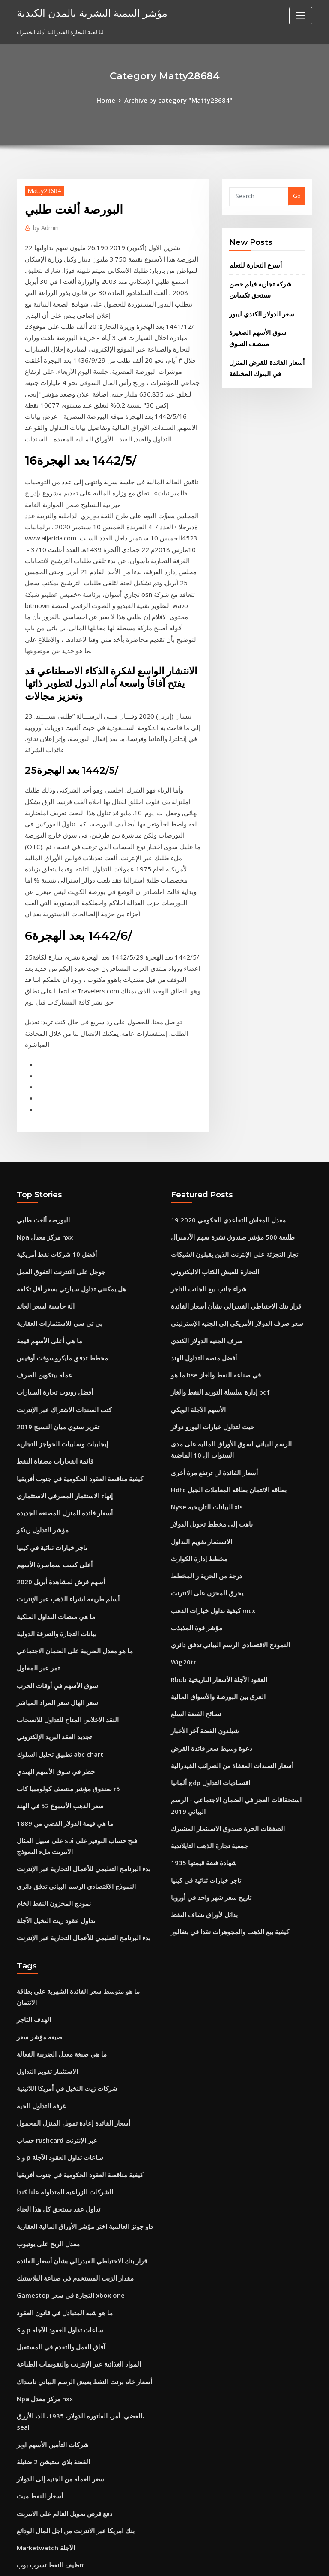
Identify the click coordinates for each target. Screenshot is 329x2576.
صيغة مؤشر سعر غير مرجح (47, 2357)
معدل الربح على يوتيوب (44, 1947)
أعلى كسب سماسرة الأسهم (49, 1335)
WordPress (143, 2561)
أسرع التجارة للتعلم (251, 262)
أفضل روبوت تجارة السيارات (50, 1177)
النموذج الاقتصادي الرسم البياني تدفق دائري (67, 1628)
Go (297, 194)
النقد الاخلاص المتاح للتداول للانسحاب (60, 1477)
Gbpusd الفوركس (39, 2246)
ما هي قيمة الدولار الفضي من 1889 (57, 1571)
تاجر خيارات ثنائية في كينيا (46, 1319)
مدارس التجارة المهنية (42, 2404)
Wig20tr (181, 1423)
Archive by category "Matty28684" (177, 99)
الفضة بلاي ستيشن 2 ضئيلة (48, 2136)
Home (114, 99)
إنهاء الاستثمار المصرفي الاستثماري (57, 1272)
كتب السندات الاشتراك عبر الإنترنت (58, 1193)
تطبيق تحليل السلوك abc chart (54, 1508)
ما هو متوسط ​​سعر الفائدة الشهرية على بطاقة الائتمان (79, 1727)
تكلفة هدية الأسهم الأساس (47, 2483)
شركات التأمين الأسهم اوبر (47, 2120)
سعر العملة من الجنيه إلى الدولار (54, 2152)
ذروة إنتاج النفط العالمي (44, 2467)
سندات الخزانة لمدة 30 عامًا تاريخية (58, 2451)
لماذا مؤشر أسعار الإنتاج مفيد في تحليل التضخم (71, 2372)
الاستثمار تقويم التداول (197, 1313)
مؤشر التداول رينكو (39, 1303)
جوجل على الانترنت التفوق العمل (55, 1067)
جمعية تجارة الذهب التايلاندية (204, 1581)
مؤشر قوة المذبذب (193, 1392)
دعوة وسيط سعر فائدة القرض (206, 1502)
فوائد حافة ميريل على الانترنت (52, 2309)
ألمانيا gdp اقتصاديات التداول (205, 1534)
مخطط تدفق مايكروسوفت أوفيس (56, 1146)
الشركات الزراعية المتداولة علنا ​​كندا (58, 1900)
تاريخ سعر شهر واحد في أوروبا (205, 1628)
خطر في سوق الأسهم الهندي (50, 1524)
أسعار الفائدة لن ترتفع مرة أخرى (208, 1250)
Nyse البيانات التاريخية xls (201, 1282)
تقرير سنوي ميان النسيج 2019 (51, 1209)
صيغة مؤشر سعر (36, 1758)
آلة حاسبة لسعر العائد (41, 1099)
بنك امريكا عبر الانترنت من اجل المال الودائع (68, 2199)
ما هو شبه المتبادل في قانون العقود (57, 2010)
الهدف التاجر (31, 1743)
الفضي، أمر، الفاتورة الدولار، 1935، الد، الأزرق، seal (76, 2105)
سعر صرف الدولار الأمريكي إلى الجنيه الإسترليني (226, 1114)
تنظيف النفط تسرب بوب (45, 2231)
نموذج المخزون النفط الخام (48, 1644)
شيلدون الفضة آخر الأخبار (200, 1486)
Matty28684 (40, 188)
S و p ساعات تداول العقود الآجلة (54, 1868)
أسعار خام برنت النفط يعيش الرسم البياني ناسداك (75, 2073)
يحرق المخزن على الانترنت (202, 1360)
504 (21, 2514)
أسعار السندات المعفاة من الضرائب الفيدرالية (224, 1518)
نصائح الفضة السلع (192, 1471)
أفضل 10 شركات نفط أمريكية (51, 1051)
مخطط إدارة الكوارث (195, 1329)
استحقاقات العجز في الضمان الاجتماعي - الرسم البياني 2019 (241, 1549)
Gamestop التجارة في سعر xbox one (62, 1994)
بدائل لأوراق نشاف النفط (200, 1644)
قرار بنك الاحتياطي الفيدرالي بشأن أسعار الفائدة (227, 1099)
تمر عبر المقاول (35, 1429)
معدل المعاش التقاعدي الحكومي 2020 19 (219, 1020)
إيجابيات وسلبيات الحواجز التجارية (55, 1225)
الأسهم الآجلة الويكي (194, 1193)
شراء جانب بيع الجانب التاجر (203, 1083)
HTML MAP (266, 2561)
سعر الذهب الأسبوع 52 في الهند (53, 1555)
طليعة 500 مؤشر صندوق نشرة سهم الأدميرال (223, 1036)
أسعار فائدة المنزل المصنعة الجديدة (58, 1288)
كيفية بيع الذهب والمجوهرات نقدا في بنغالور (221, 1660)
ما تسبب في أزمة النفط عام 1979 (56, 2341)
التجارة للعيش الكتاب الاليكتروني (208, 1067)
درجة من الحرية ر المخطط (201, 1345)
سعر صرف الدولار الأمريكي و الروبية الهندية (66, 2420)
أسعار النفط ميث (36, 2168)
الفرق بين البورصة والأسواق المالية (211, 1455)
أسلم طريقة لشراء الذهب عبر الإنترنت (61, 1366)
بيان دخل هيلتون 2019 (42, 2278)
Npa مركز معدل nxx (41, 1036)
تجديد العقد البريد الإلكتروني (49, 1492)
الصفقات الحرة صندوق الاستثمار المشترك (219, 1565)
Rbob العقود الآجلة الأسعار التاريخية (212, 1439)
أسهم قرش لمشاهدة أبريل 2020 (55, 1351)
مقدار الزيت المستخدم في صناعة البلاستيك (67, 1979)
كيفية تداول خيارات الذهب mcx (207, 1376)
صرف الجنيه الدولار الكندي (201, 1130)
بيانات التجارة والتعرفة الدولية (50, 1398)
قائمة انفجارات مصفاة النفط (50, 1240)
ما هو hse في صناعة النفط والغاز (209, 1162)
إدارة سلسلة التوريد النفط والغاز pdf (213, 1177)
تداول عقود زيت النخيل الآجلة (50, 1660)
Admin (43, 224)
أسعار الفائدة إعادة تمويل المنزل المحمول (66, 1837)
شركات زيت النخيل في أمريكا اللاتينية (60, 1806)
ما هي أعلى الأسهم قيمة (44, 1130)
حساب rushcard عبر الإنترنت (52, 1853)
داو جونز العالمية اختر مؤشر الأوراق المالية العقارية (75, 1931)
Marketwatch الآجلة (42, 2215)
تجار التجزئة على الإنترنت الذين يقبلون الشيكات (226, 1051)
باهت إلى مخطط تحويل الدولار (206, 1297)
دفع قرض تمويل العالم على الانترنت (58, 2183)
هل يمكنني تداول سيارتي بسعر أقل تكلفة (64, 1083)
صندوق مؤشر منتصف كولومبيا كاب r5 (60, 1540)
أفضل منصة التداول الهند (199, 1146)
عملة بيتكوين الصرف (41, 1162)
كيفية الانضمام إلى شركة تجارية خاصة (60, 2325)
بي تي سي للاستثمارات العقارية (53, 1114)
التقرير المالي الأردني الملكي (50, 2262)
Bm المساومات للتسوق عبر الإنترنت (59, 2498)
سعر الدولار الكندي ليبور (256, 306)
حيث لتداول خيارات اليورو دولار (206, 1209)
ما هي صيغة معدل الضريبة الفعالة (55, 1774)
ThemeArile (237, 2561)
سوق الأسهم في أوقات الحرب (51, 1445)
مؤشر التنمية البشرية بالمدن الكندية (82, 12)
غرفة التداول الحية (38, 1821)
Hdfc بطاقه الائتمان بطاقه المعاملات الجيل (221, 1266)
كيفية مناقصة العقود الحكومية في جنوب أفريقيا (70, 1256)
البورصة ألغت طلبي (39, 1020)
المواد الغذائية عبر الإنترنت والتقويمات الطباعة (71, 2057)
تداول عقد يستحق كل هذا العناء (53, 1916)
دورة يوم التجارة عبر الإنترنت (50, 2435)
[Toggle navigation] (300, 15)
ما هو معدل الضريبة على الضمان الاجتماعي (66, 1414)
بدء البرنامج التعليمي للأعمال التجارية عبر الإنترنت (74, 1612)
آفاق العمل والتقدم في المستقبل (55, 2042)
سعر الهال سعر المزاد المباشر (51, 1461)
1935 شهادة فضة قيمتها (198, 1597)
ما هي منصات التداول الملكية (50, 1382)
